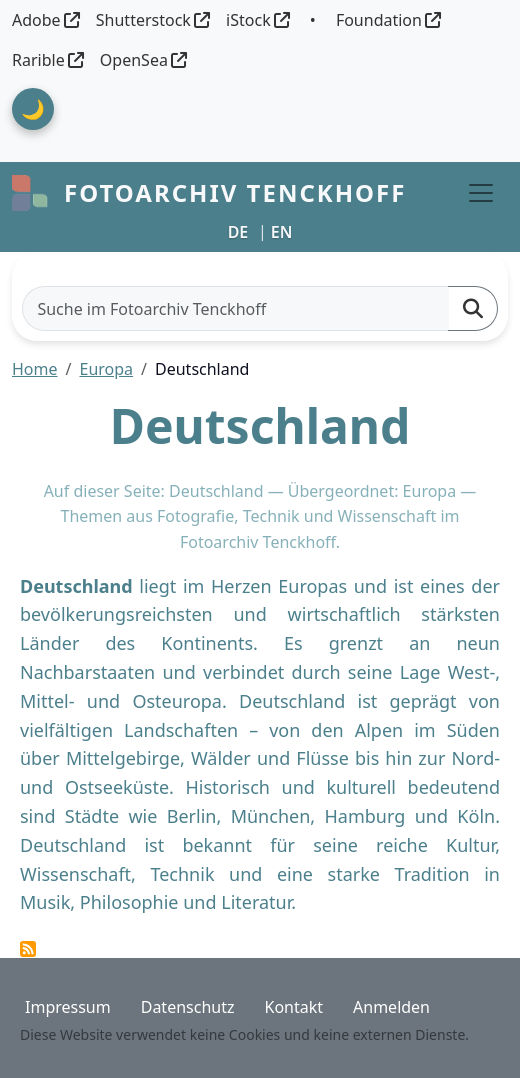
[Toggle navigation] (481, 193)
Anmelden (391, 1007)
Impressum (68, 1007)
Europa (106, 369)
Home (35, 369)
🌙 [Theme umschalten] (33, 108)
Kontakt (293, 1007)
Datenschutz (188, 1007)
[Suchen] (473, 308)
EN (282, 232)
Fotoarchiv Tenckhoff (235, 192)
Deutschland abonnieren (28, 949)
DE (238, 232)
